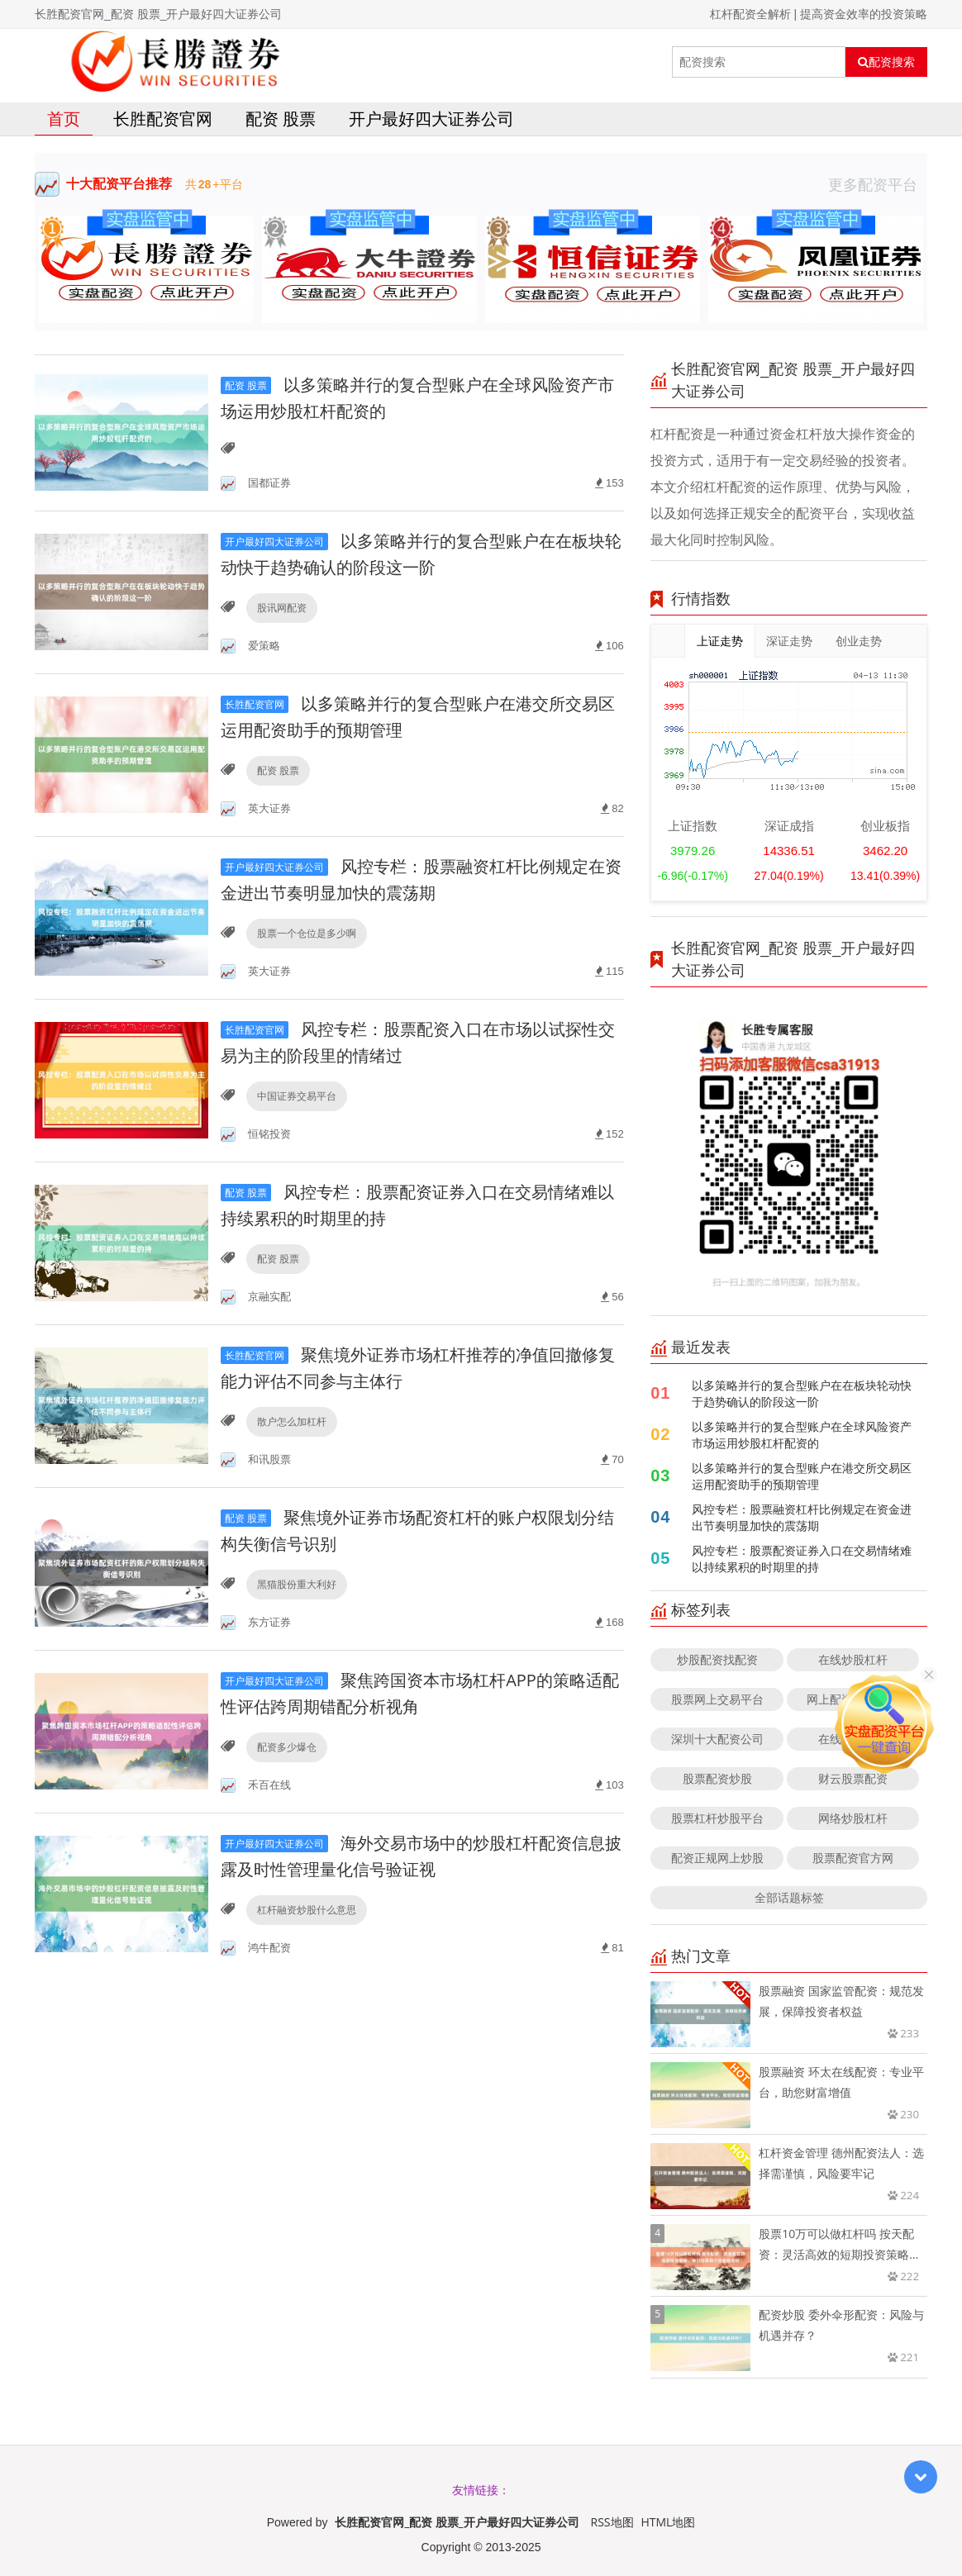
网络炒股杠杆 (853, 1818)
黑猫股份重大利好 (296, 1584)
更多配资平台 (877, 184)
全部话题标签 (789, 1897)
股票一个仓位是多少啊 (306, 933)
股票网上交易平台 (717, 1699)
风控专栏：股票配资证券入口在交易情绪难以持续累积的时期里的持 (802, 1558)
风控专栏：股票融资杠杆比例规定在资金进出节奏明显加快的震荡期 (802, 1517)
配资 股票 (280, 118)
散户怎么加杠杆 (291, 1421)
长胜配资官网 (162, 118)
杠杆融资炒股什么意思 (306, 1910)
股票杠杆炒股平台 (717, 1818)
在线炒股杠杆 (853, 1659)
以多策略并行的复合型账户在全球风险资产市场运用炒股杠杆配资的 (802, 1435)
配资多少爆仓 (287, 1747)
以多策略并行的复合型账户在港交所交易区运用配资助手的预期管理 (802, 1476)
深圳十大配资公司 (717, 1739)
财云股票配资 (853, 1778)
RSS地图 (612, 2522)
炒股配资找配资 (717, 1659)
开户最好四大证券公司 (431, 118)
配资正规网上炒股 (717, 1857)
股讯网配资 (282, 608)
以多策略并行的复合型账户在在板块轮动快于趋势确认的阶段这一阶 (802, 1393)
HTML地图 (668, 2522)
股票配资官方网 (852, 1857)
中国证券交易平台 (296, 1096)
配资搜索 (886, 62)
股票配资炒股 (717, 1778)
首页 (63, 118)
